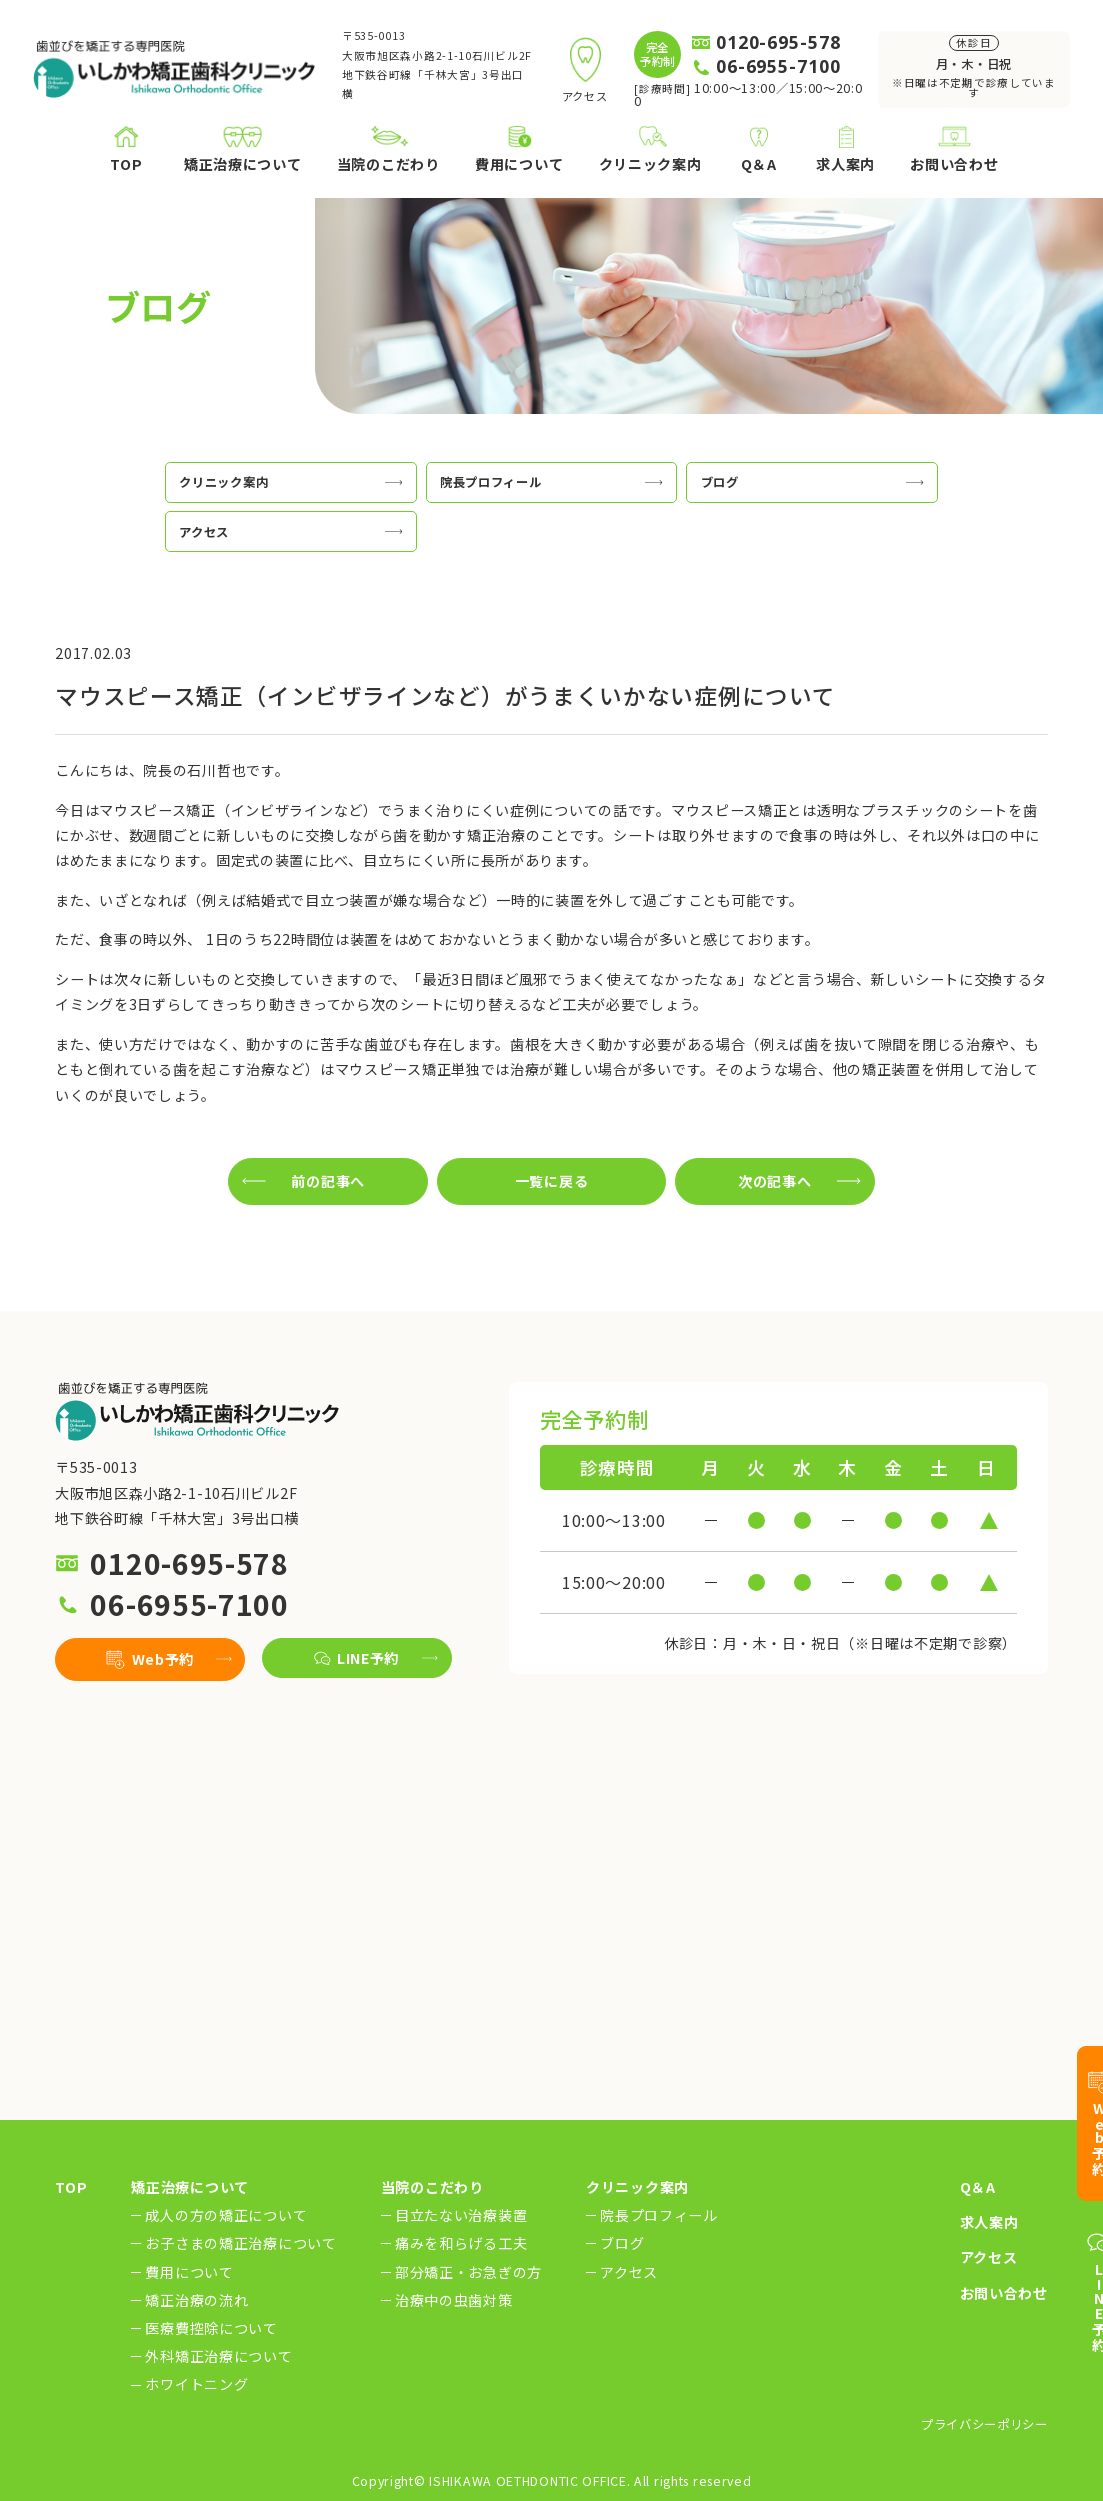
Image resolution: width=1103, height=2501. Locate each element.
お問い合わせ (1004, 2293)
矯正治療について (190, 2187)
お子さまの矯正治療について (240, 2243)
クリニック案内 (637, 2187)
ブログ (622, 2243)
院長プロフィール (659, 2215)
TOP (71, 2187)
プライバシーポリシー (984, 2424)
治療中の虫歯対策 (454, 2300)
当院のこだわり (432, 2187)
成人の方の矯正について (226, 2215)
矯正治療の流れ (196, 2300)
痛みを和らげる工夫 (461, 2243)
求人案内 (989, 2222)
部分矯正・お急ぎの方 (468, 2272)
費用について (189, 2272)
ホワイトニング (196, 2385)
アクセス (629, 2272)
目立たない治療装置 (461, 2215)
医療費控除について (211, 2328)
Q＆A (978, 2187)
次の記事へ (775, 1181)
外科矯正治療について (218, 2356)
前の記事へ (328, 1181)
